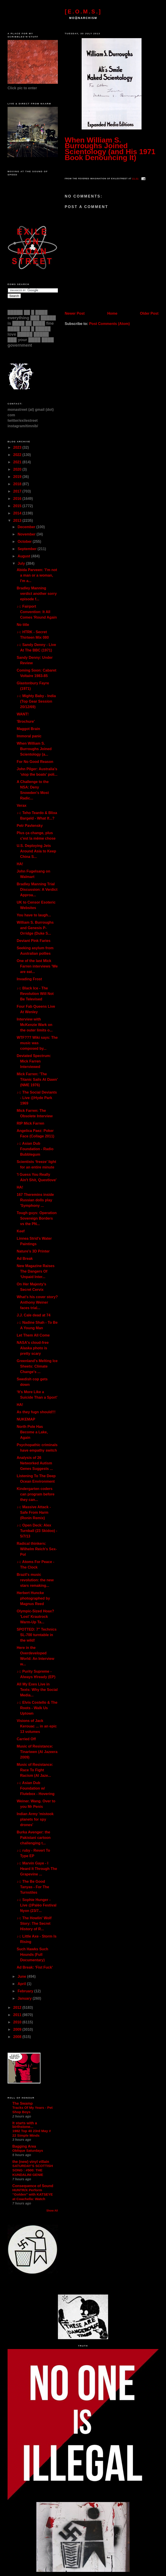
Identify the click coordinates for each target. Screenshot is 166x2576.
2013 (17, 520)
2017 (17, 491)
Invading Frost (29, 979)
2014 (17, 513)
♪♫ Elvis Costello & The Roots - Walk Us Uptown (37, 1708)
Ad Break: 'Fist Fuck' (35, 1967)
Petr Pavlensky (30, 826)
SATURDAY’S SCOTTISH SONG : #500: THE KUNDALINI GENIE (32, 2170)
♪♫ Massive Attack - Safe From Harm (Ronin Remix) (34, 1512)
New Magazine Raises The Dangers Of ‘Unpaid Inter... (35, 1271)
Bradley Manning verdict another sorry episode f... (37, 593)
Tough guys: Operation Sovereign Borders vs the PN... (37, 1218)
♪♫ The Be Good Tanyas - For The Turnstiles (33, 1887)
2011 (17, 2015)
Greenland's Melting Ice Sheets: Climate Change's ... (37, 1366)
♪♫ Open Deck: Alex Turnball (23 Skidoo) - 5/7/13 (37, 1530)
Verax (22, 805)
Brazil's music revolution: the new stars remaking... (35, 1580)
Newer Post (75, 313)
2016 (17, 499)
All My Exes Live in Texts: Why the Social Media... (37, 1689)
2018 (17, 484)
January (25, 1998)
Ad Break (25, 1258)
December (27, 527)
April (22, 1984)
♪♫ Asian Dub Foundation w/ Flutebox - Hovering (35, 1788)
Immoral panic (29, 736)
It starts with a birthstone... (24, 2125)
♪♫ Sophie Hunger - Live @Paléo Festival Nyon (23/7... (36, 1905)
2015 (17, 506)
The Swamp (22, 2103)
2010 (17, 2022)
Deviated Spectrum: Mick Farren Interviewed (34, 1061)
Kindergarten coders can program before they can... (35, 1494)
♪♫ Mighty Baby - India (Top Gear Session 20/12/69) (36, 701)
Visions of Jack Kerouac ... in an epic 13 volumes (37, 1726)
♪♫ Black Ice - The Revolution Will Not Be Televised (35, 993)
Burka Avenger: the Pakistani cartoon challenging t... (34, 1837)
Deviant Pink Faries (34, 941)
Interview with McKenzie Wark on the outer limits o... (35, 1024)
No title (23, 625)
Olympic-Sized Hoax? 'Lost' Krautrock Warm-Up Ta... (35, 1616)
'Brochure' (26, 721)
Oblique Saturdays (27, 2150)
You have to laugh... (34, 915)
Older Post (149, 313)
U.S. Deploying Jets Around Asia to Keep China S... (36, 851)
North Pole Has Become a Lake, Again (32, 1432)
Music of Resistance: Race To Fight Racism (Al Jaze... (35, 1770)
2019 (17, 477)
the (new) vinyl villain (30, 2162)
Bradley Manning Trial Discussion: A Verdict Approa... (37, 889)
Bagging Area (24, 2146)
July (22, 563)
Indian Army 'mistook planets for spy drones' (35, 1819)
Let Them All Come (33, 1335)
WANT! (23, 714)
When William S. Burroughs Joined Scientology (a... (34, 748)
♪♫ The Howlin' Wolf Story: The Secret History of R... (34, 1923)
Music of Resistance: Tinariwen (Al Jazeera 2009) (37, 1751)
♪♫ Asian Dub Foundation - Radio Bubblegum (35, 1149)
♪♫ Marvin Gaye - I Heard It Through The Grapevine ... (37, 1868)
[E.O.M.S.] (83, 11)
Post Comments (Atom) (109, 324)
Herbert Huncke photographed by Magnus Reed (33, 1598)
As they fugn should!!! (36, 1412)
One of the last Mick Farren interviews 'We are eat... (37, 966)
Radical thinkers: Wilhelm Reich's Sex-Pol (37, 1549)
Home (112, 313)
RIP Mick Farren (30, 1123)
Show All (52, 2210)
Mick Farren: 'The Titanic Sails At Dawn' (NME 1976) (37, 1079)
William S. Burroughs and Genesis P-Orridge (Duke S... (35, 927)
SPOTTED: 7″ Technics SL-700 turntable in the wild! (37, 1634)
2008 (17, 2037)
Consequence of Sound (32, 2186)
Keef (21, 1231)
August (24, 556)
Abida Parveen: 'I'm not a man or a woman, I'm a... (37, 575)
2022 (17, 455)
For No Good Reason (35, 762)
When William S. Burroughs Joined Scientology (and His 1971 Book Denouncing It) (110, 149)
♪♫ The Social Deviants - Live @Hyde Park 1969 (37, 1097)
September (27, 549)
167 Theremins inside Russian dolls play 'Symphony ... (35, 1200)
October (25, 541)
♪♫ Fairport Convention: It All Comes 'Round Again (37, 611)
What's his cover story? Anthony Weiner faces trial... (37, 1302)
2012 (17, 2007)
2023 (17, 447)
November (27, 534)
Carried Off (26, 1739)
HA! (20, 864)
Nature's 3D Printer (33, 1251)
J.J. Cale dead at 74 (34, 1315)
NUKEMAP (26, 1419)
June (22, 1976)
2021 (17, 462)
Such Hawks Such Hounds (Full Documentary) (32, 1954)
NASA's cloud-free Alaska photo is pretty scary (33, 1348)
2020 (17, 469)
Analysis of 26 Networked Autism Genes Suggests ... (35, 1463)
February (26, 1991)
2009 (17, 2029)
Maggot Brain (28, 729)
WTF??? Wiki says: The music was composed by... (37, 1043)
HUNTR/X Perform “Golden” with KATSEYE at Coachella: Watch (32, 2194)
